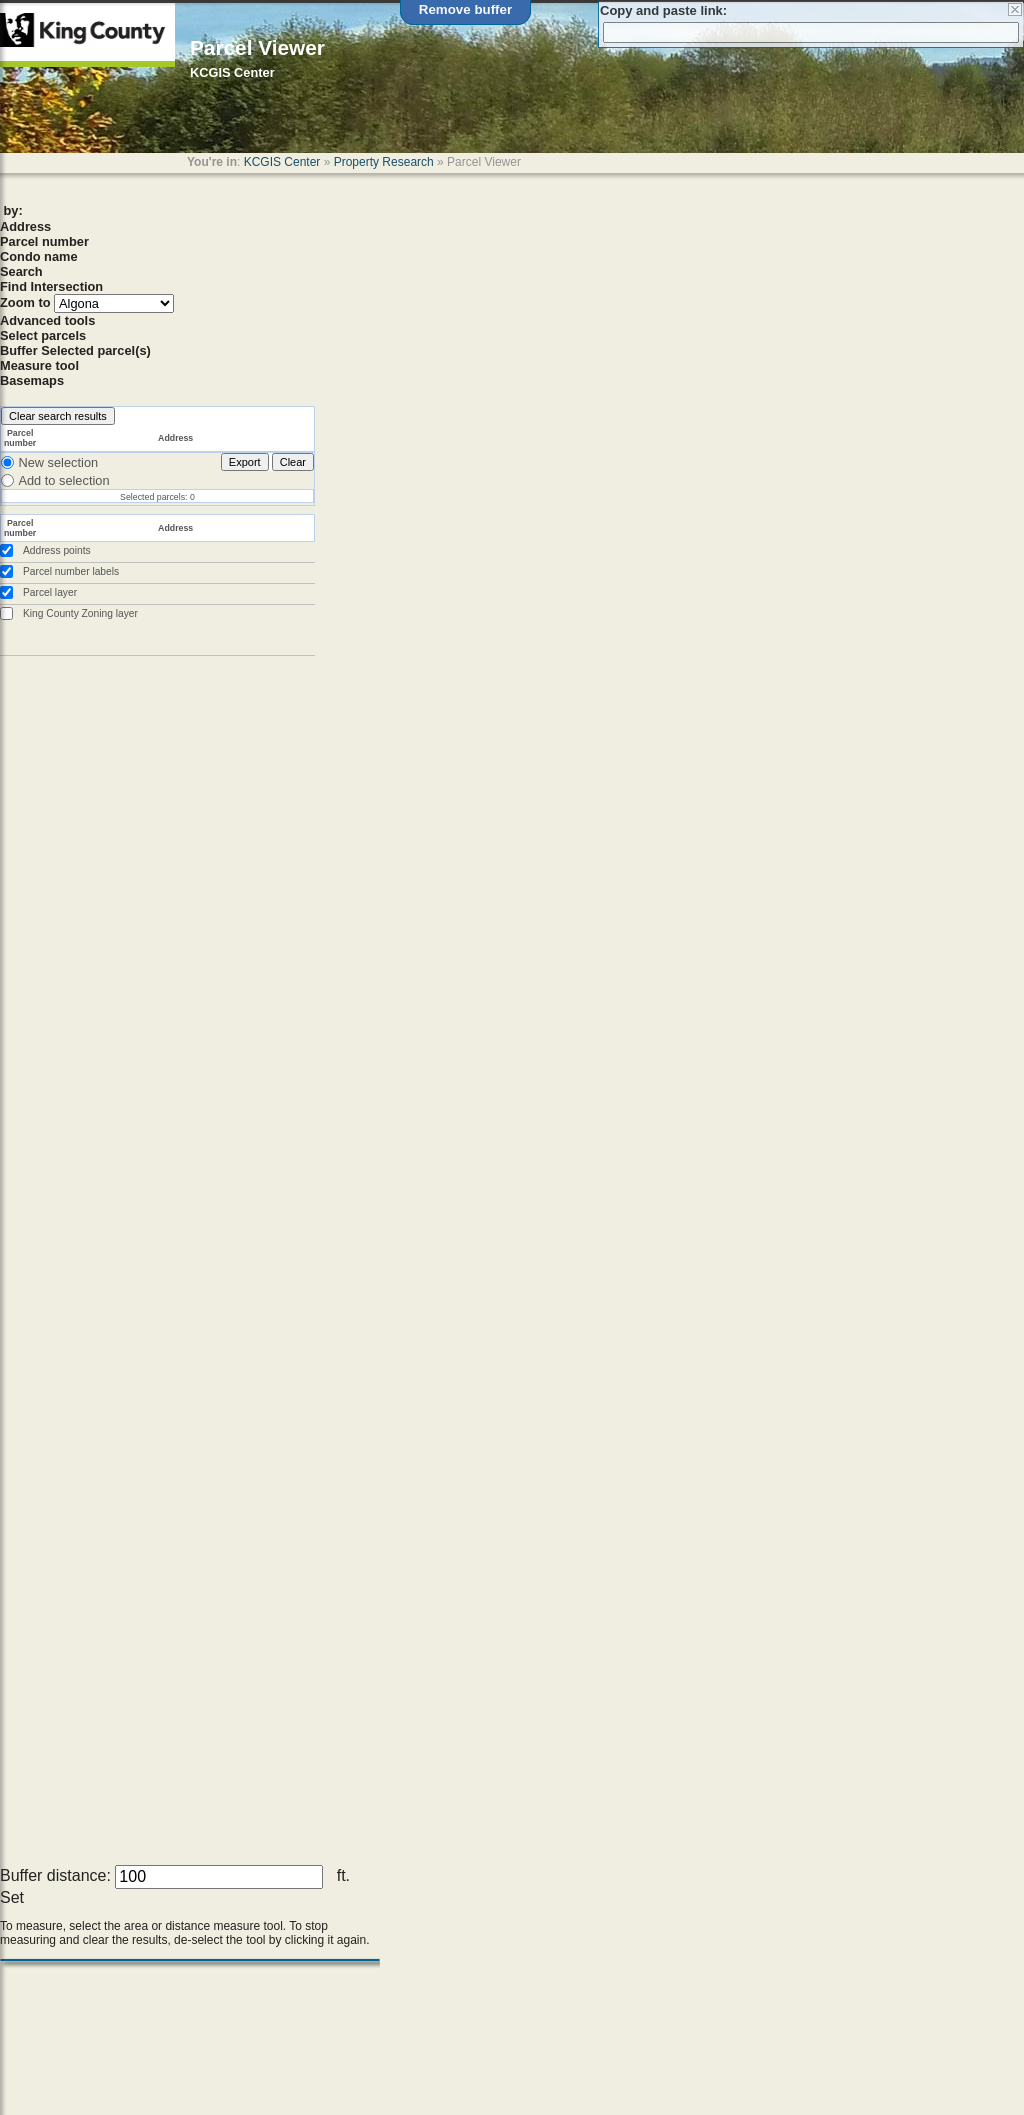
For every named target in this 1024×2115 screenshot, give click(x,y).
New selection (58, 462)
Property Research (384, 162)
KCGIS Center (282, 162)
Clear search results (58, 416)
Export (245, 462)
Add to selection (63, 480)
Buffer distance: (55, 1875)
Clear (293, 462)
